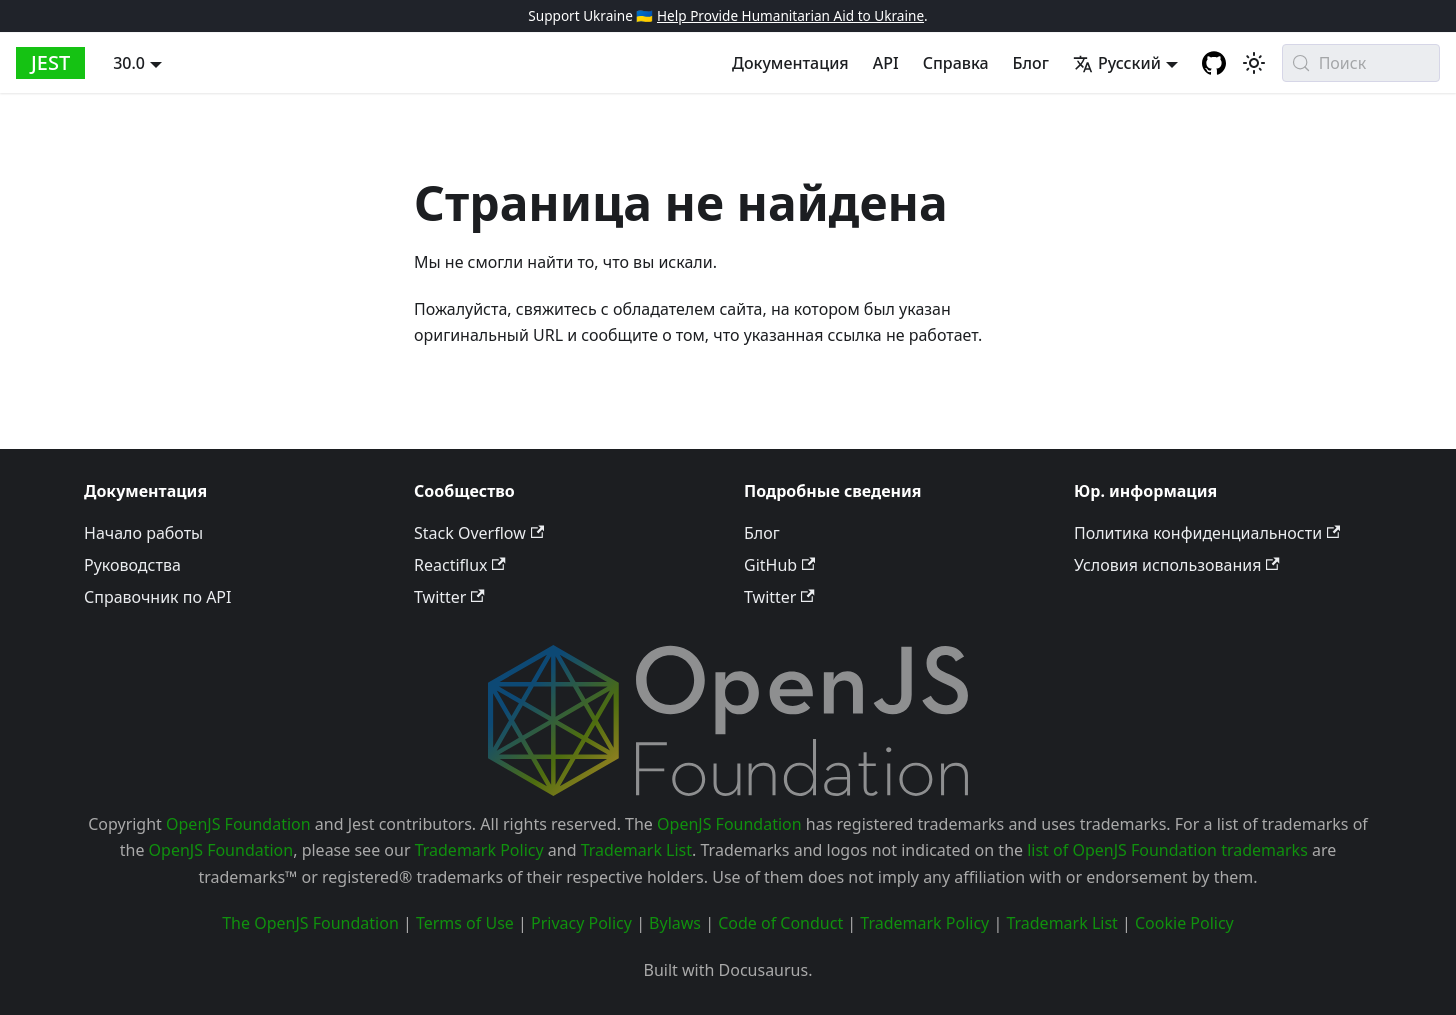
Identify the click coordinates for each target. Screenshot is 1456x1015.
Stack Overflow (479, 533)
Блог (1031, 63)
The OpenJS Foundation (310, 923)
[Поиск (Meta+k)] (1361, 63)
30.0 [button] (129, 63)
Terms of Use (465, 923)
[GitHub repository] (1214, 63)
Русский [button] (1117, 63)
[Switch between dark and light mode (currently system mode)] (1254, 63)
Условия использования (1177, 565)
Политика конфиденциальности (1207, 533)
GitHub (779, 565)
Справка (956, 63)
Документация (790, 63)
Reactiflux (460, 565)
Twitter (449, 597)
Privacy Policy (581, 923)
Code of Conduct (780, 923)
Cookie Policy (1184, 923)
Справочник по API (157, 597)
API (886, 63)
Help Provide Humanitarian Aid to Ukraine (790, 15)
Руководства (132, 565)
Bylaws (675, 923)
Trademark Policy (479, 850)
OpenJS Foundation (238, 824)
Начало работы (143, 533)
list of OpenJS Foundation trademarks (1167, 850)
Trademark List (636, 850)
